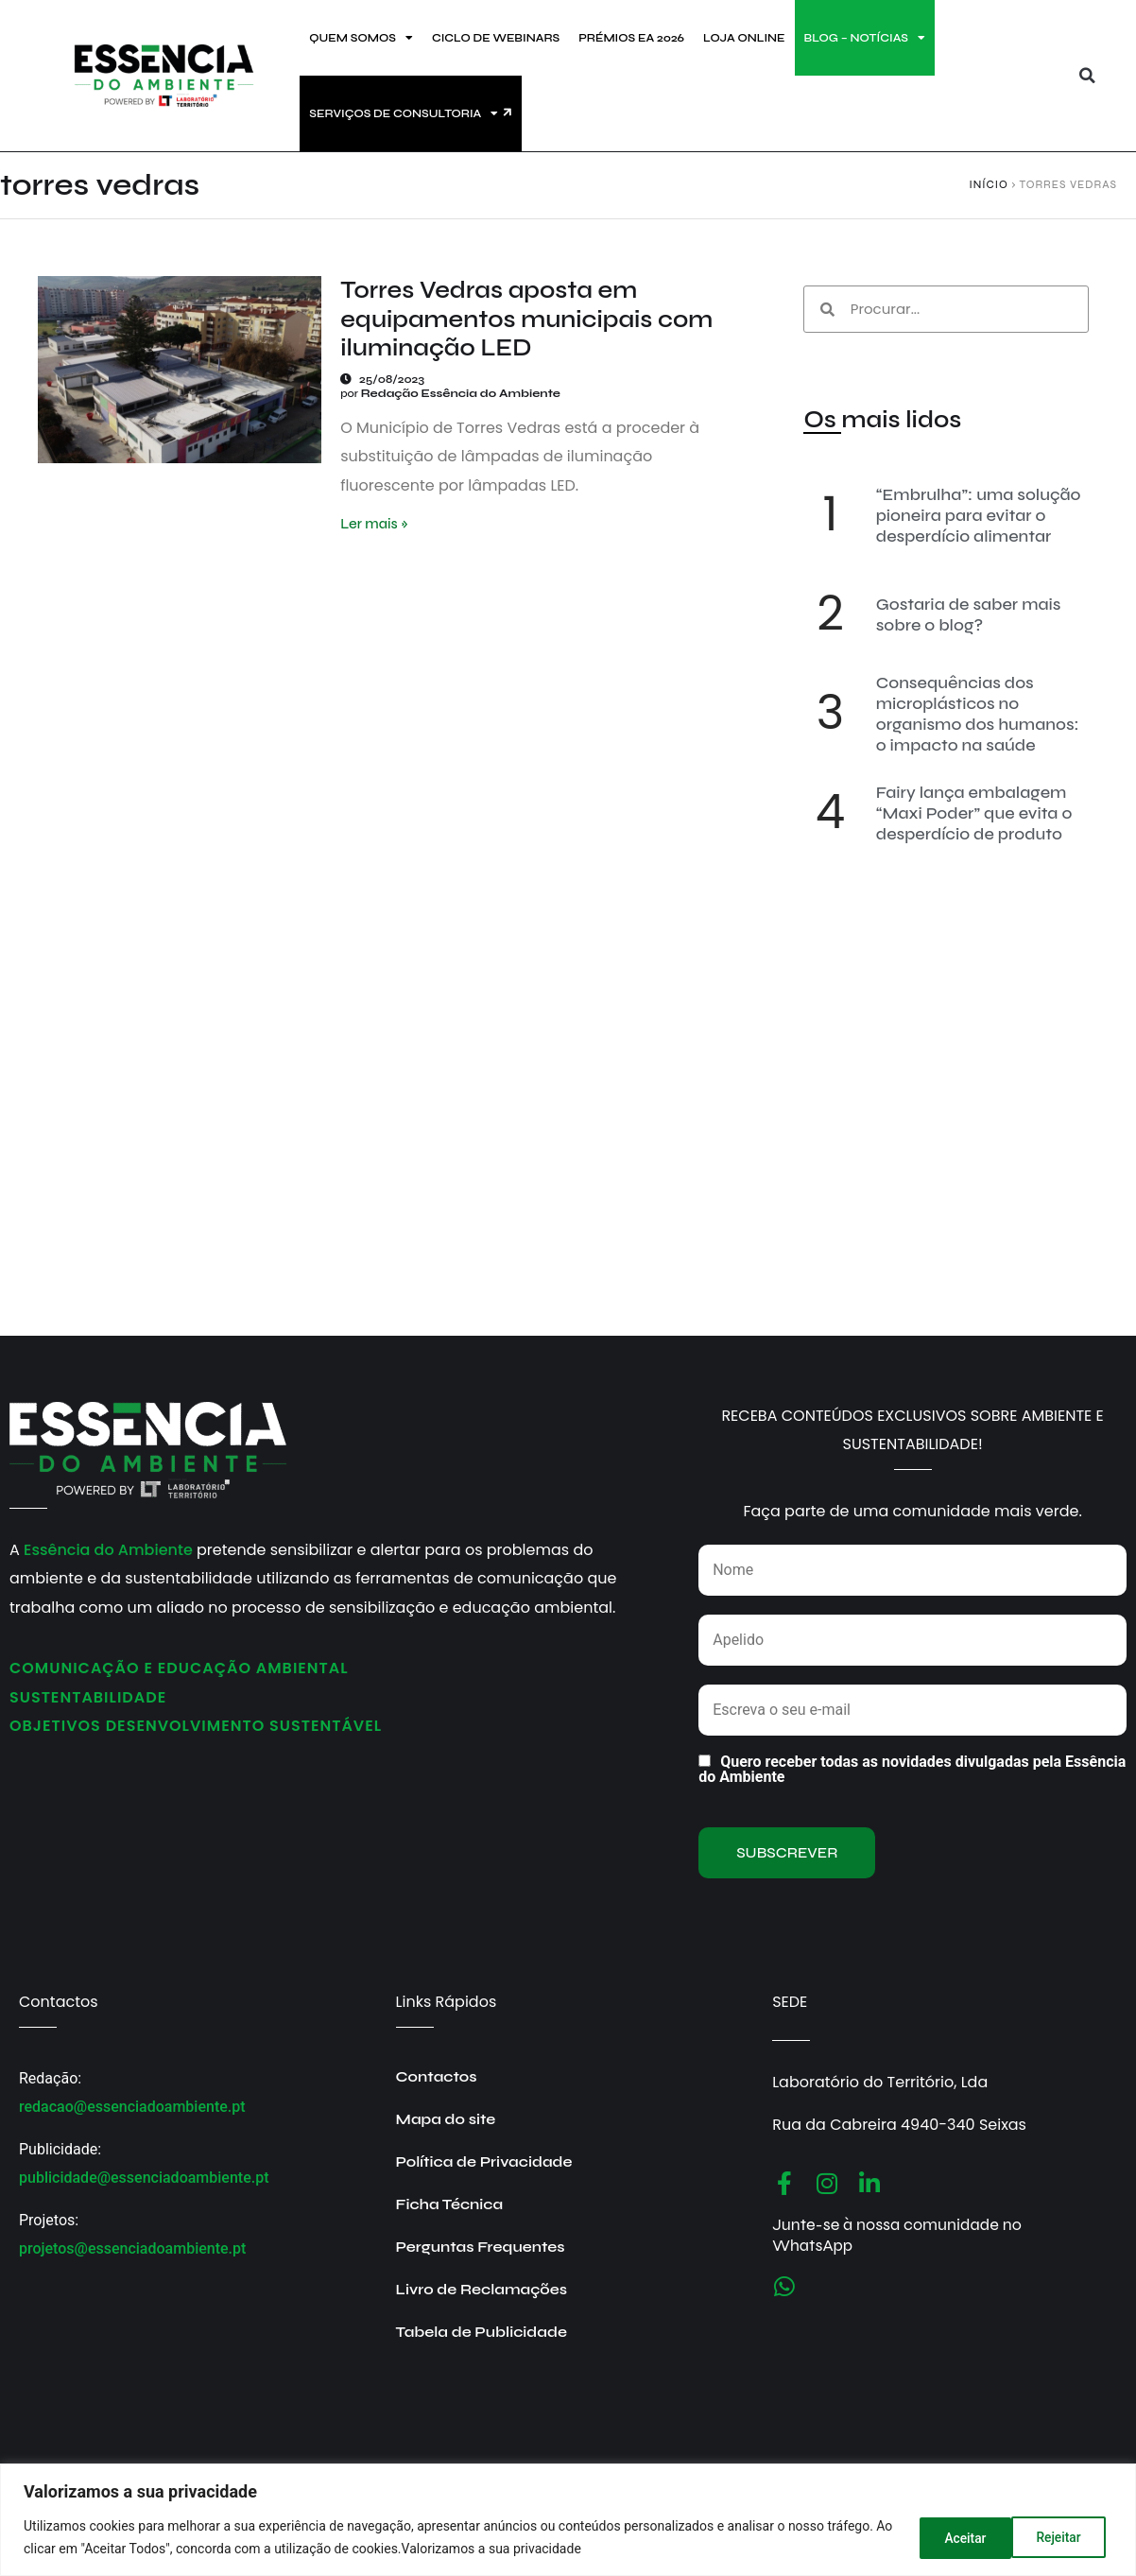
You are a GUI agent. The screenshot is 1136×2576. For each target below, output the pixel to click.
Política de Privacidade (484, 2161)
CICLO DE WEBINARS (495, 37)
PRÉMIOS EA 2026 (631, 37)
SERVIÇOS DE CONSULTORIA (403, 113)
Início (988, 185)
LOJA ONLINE (744, 37)
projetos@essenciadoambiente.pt (132, 2248)
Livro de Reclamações (482, 2289)
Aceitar (1063, 2537)
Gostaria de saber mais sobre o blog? (968, 614)
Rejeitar (957, 2537)
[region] (568, 2520)
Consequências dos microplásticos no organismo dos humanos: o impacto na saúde (977, 713)
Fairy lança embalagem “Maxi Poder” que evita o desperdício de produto (974, 813)
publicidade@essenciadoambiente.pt (143, 2178)
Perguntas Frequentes (480, 2247)
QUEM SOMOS (361, 38)
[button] (1087, 75)
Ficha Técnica (450, 2204)
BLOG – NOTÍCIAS (864, 38)
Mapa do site (446, 2119)
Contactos (436, 2076)
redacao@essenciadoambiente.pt (132, 2107)
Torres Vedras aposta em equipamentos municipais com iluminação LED (526, 319)
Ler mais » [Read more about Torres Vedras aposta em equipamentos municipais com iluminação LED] (374, 523)
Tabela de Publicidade (481, 2332)
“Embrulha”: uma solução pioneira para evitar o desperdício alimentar (978, 515)
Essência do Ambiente (108, 1550)
